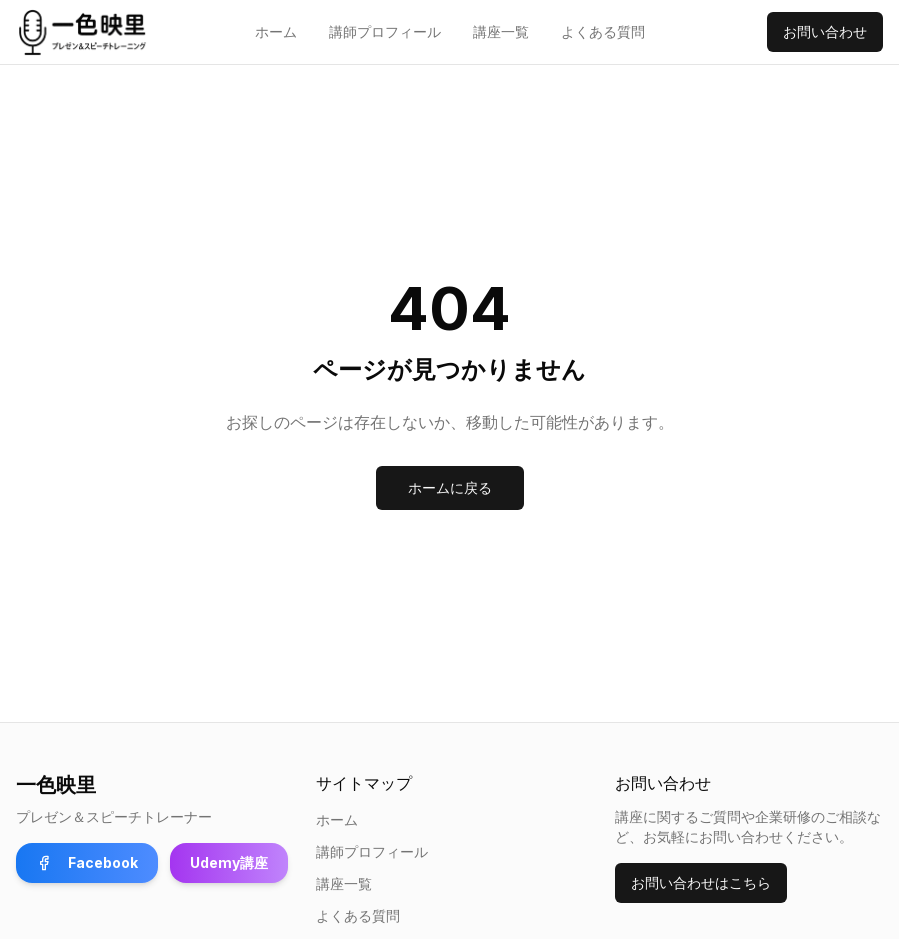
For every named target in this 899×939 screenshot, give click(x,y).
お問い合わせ (825, 31)
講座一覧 (501, 31)
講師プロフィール (385, 31)
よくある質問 (603, 31)
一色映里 (56, 785)
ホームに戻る (450, 487)
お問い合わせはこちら (701, 882)
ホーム (276, 31)
